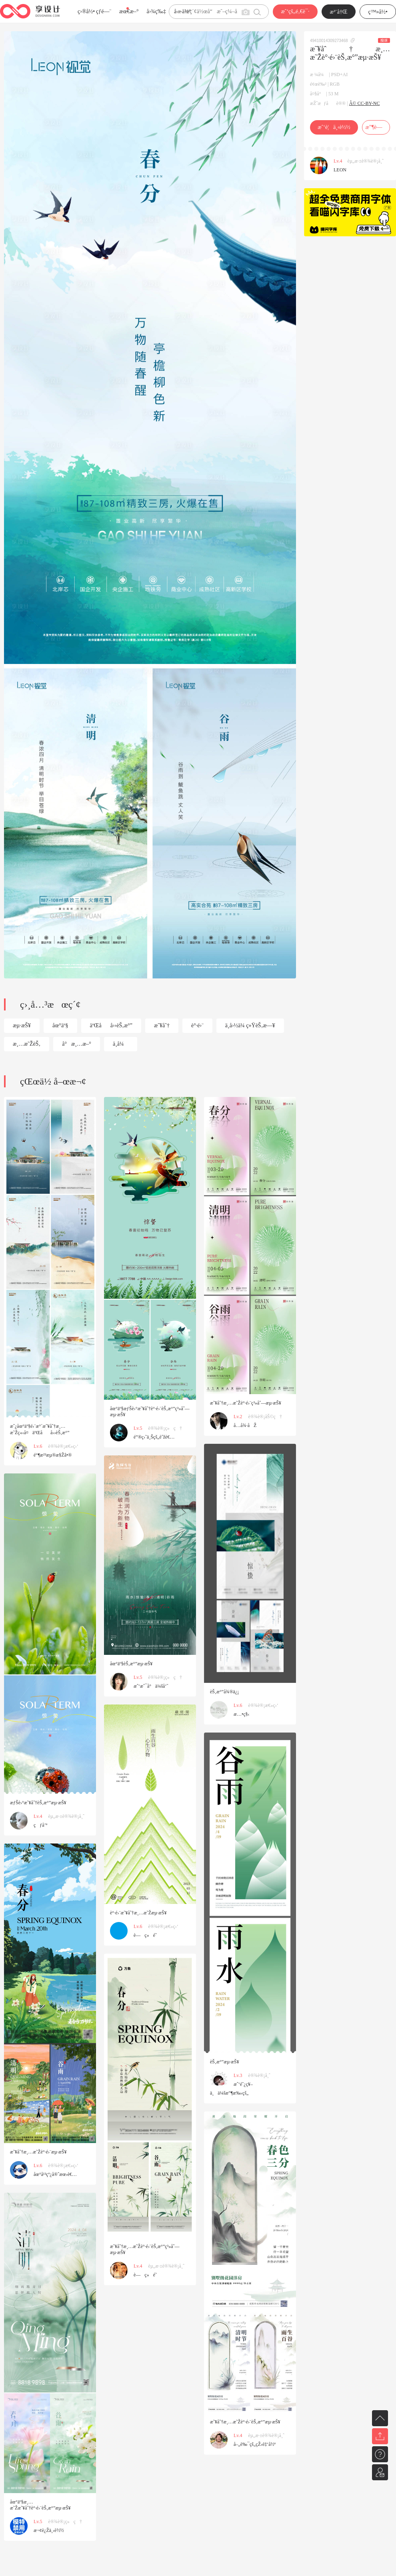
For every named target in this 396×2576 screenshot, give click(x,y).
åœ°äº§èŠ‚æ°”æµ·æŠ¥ (131, 1663)
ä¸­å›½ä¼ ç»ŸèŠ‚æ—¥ (250, 1025)
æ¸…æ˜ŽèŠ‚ (26, 1044)
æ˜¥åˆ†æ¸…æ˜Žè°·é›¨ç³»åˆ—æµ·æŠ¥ (245, 1403)
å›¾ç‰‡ (156, 11)
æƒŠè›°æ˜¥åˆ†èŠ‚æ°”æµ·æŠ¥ (38, 1802)
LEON (340, 170)
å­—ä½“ (182, 11)
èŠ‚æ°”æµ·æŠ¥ (224, 2062)
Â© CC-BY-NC (364, 103)
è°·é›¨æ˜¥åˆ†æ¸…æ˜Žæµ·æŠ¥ (138, 1913)
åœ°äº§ (60, 1025)
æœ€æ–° (128, 11)
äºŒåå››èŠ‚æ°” (111, 1025)
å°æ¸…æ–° (76, 1044)
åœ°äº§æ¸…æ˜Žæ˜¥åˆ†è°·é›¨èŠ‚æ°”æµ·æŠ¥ (40, 2505)
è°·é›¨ (197, 1025)
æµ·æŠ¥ (22, 1025)
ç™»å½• (378, 12)
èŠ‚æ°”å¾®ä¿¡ (224, 1692)
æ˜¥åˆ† (162, 1025)
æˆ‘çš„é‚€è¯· (295, 11)
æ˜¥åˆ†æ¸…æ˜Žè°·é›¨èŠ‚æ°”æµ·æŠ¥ (245, 2422)
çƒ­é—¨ (103, 11)
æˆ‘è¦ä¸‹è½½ (334, 127)
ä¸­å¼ (120, 1044)
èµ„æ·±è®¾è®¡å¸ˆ (366, 161)
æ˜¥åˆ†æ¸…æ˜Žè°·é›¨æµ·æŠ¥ (38, 2152)
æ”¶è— (375, 127)
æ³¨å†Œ (339, 12)
